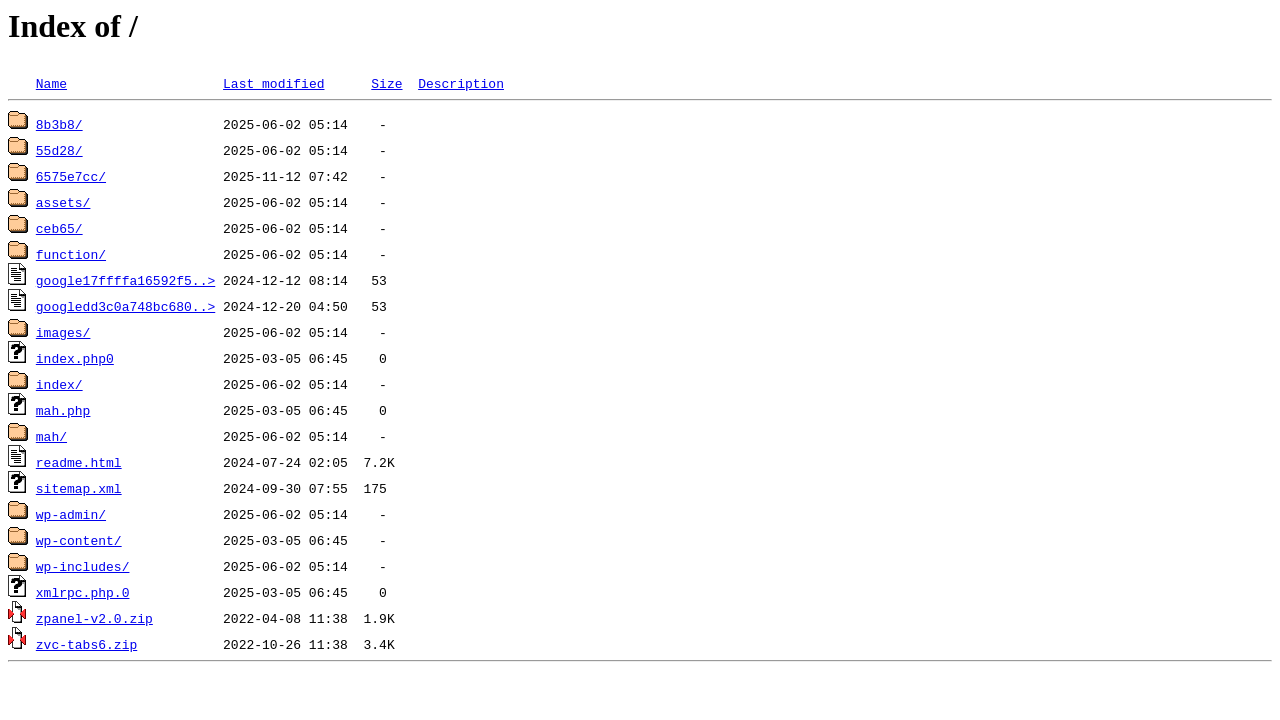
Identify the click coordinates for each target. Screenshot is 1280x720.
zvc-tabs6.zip (86, 644)
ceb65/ (59, 228)
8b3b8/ (59, 124)
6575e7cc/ (71, 176)
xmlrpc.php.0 (83, 592)
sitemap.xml (79, 488)
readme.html (79, 462)
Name (51, 83)
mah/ (51, 436)
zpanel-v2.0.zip (94, 618)
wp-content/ (79, 540)
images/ (63, 332)
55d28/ (59, 150)
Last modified (273, 83)
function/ (71, 254)
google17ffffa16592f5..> (125, 280)
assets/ (63, 202)
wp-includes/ (83, 566)
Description (461, 83)
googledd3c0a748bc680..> (125, 306)
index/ (59, 384)
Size (386, 83)
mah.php (63, 410)
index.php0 (75, 358)
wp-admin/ (71, 514)
